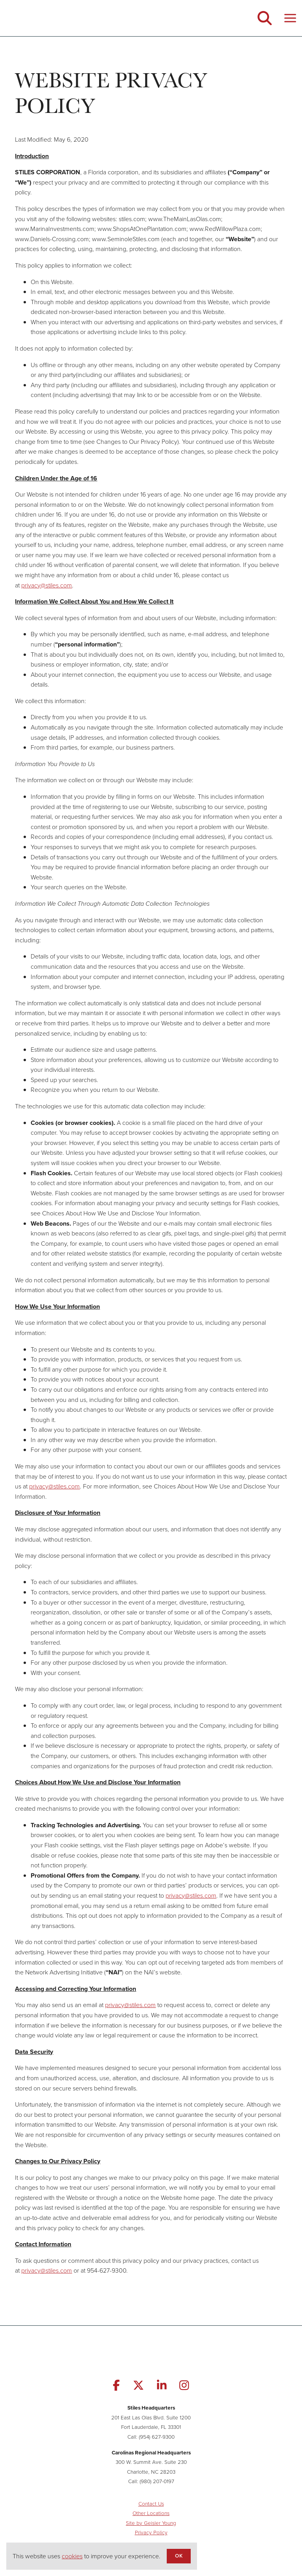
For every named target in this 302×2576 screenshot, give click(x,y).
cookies (72, 2556)
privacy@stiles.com (46, 585)
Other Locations (151, 2513)
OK (178, 2555)
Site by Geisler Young (151, 2523)
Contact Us (151, 2504)
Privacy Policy (151, 2532)
